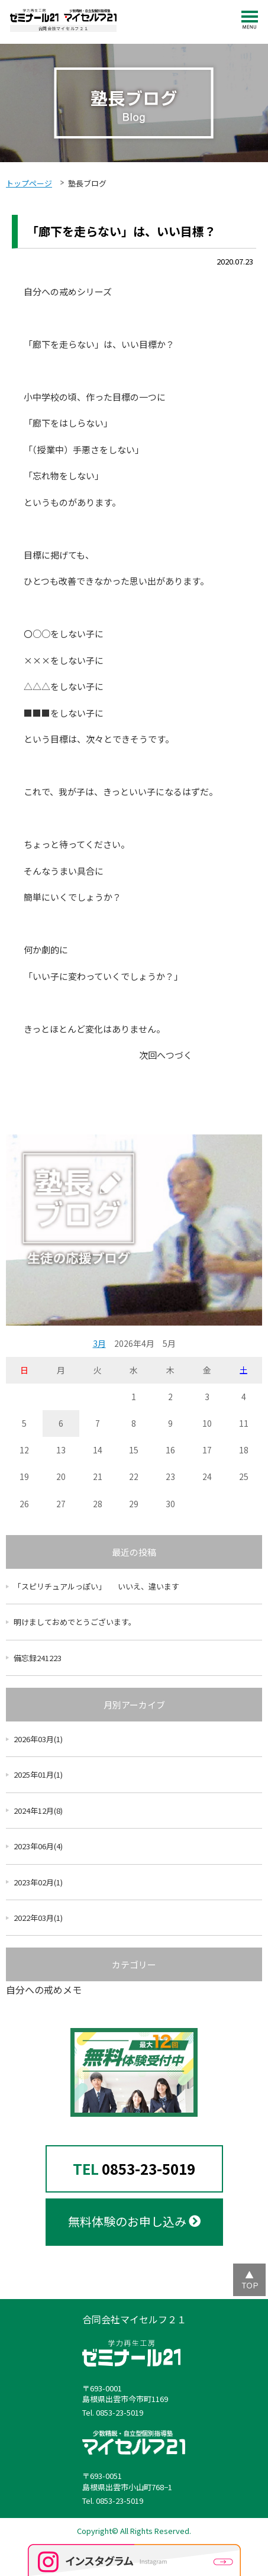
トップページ (29, 183)
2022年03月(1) (38, 1917)
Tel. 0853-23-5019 (112, 2412)
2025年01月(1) (38, 1774)
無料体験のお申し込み (134, 2221)
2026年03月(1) (38, 1739)
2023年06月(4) (38, 1846)
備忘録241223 (38, 1657)
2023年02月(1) (38, 1882)
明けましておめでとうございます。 (75, 1621)
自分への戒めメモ (44, 1989)
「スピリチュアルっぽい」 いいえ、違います (96, 1586)
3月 (99, 1343)
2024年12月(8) (38, 1810)
